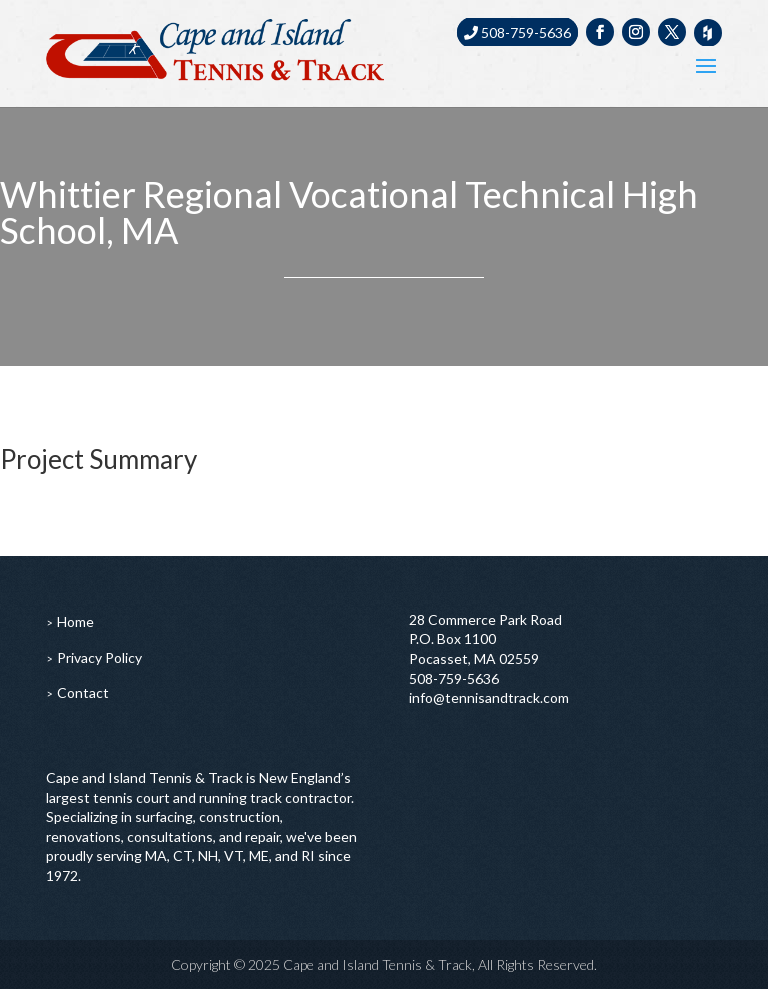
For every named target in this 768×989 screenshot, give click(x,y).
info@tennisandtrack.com (489, 697)
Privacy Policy (99, 657)
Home (75, 621)
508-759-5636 (517, 32)
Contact (83, 692)
